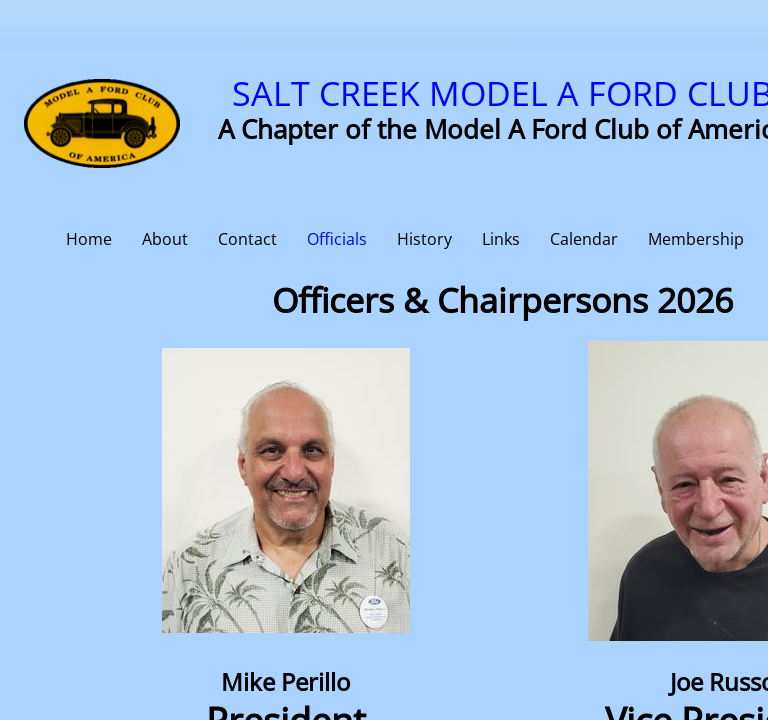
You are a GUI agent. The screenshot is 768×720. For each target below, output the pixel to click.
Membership (696, 239)
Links (501, 239)
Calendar (584, 239)
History (424, 239)
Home (89, 239)
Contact (247, 239)
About (165, 239)
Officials (337, 239)
